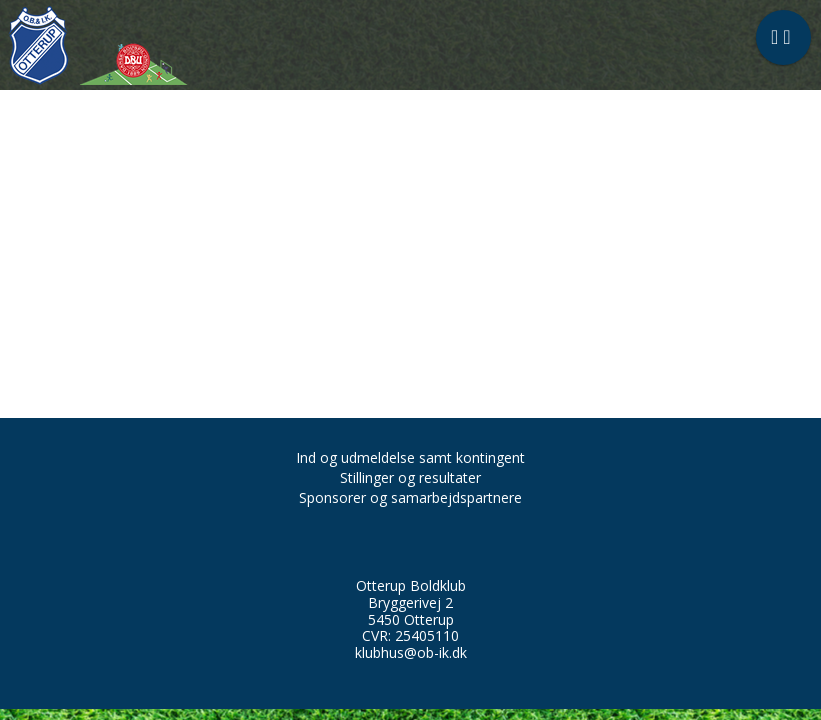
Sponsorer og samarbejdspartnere (410, 497)
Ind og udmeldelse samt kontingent (410, 457)
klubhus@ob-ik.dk (411, 652)
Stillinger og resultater (410, 477)
